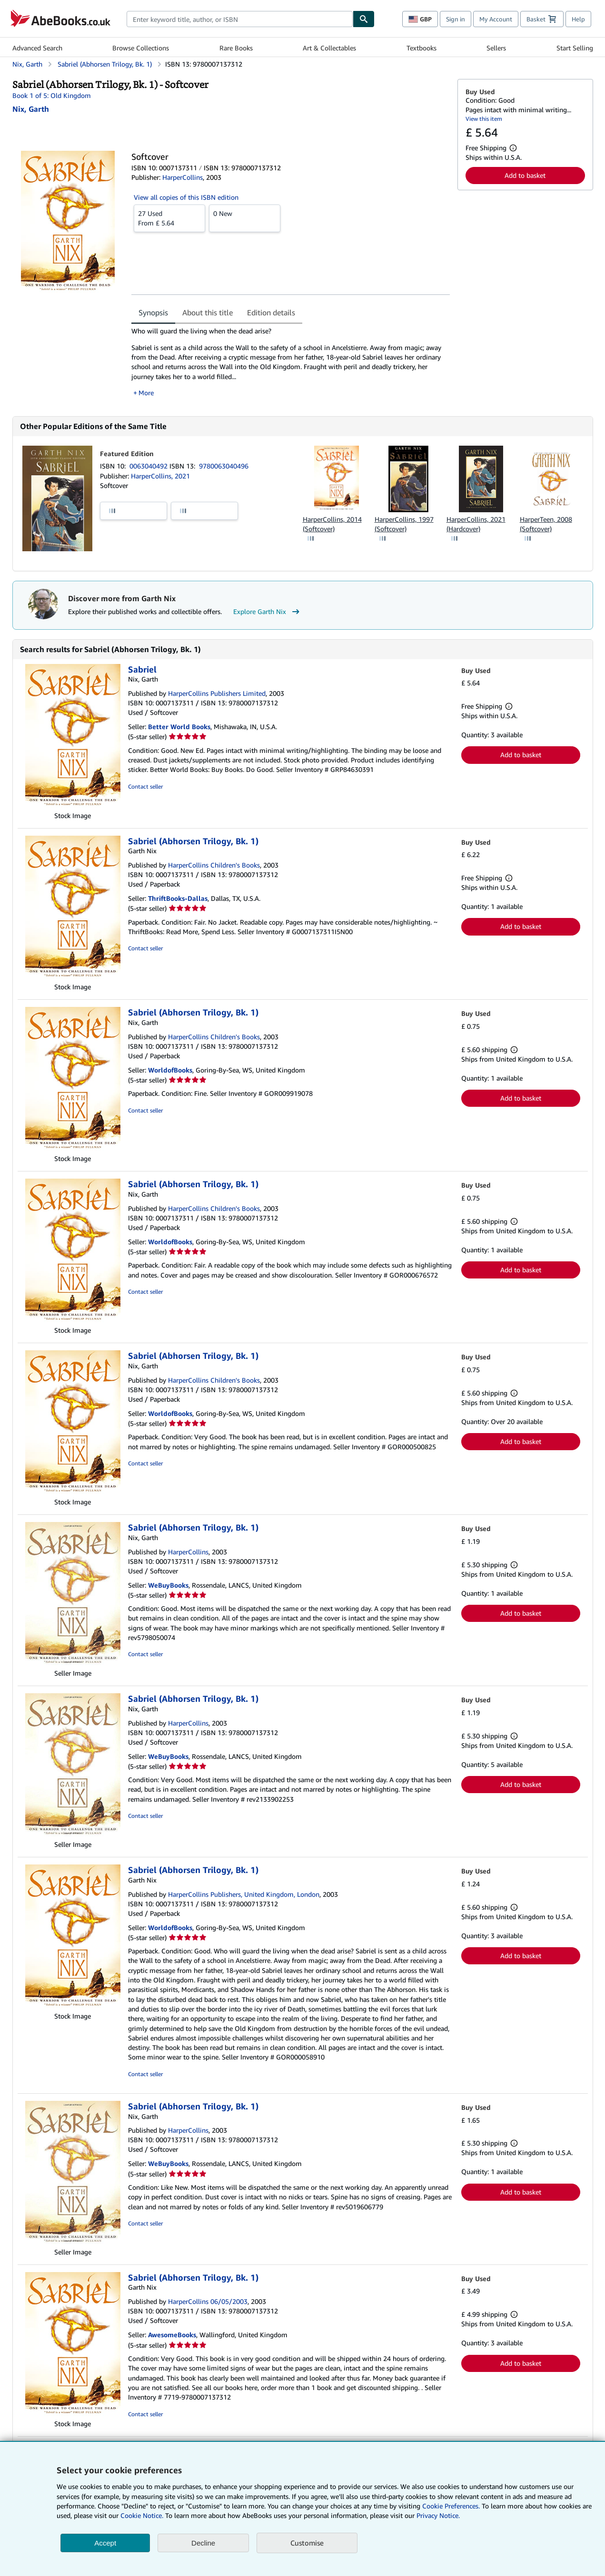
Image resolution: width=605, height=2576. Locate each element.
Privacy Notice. (438, 2515)
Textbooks (421, 48)
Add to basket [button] (525, 175)
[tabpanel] (290, 361)
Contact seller (145, 786)
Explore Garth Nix (267, 611)
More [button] (146, 393)
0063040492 (149, 466)
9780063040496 (223, 466)
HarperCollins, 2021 (160, 476)
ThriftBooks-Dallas (178, 898)
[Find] (363, 19)
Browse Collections (140, 48)
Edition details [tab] (271, 312)
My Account (495, 19)
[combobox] (240, 19)
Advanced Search (37, 48)
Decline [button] (203, 2543)
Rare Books (236, 48)
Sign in (455, 19)
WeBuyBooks (168, 1585)
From (169, 218)
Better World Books (179, 726)
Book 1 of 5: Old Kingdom (51, 95)
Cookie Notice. (141, 2515)
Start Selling (574, 48)
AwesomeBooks (172, 2335)
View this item (484, 118)
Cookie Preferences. (451, 2506)
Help (578, 19)
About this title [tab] (207, 312)
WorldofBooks (170, 1070)
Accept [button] (105, 2543)
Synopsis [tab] (153, 312)
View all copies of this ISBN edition (186, 197)
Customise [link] (307, 2542)
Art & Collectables (329, 48)
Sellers (496, 48)
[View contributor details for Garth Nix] (30, 109)
